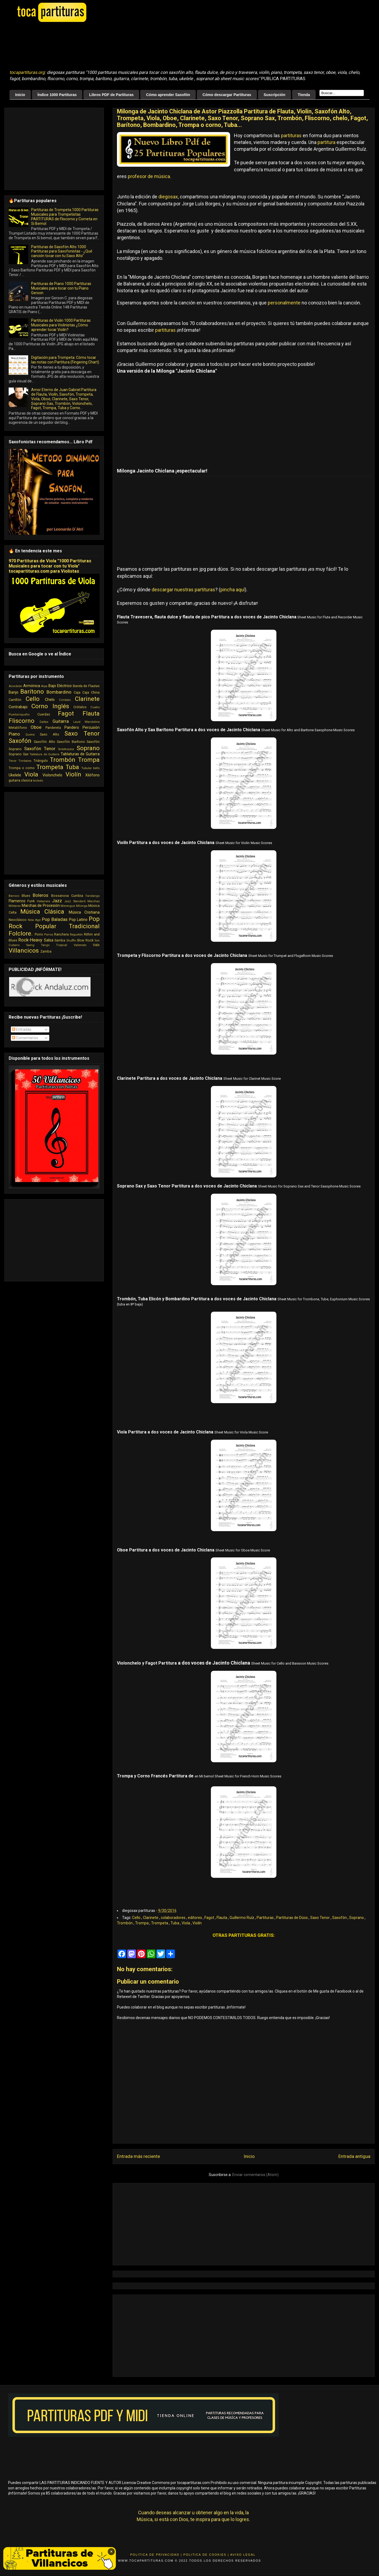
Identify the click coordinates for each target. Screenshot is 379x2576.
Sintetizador (66, 749)
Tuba (175, 1923)
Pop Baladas (54, 919)
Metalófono (18, 728)
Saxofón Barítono (71, 742)
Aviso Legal (243, 2554)
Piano (14, 734)
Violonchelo (52, 775)
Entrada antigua (354, 2156)
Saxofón (340, 1917)
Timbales (24, 761)
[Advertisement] (144, 46)
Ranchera (61, 934)
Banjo (13, 692)
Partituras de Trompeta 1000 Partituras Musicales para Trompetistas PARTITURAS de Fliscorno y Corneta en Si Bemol (65, 216)
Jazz (57, 900)
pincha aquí (232, 589)
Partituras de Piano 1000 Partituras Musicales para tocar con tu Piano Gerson (61, 288)
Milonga (81, 906)
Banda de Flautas (86, 686)
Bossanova (60, 896)
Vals (96, 945)
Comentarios (25, 1038)
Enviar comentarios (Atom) (255, 2175)
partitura (326, 142)
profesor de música (149, 176)
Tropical (61, 945)
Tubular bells (90, 768)
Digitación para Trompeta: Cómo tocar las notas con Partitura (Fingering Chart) (65, 359)
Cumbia (77, 896)
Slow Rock (85, 940)
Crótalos (80, 707)
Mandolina (92, 722)
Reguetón (76, 934)
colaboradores (173, 1917)
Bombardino (59, 692)
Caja (77, 692)
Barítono (32, 691)
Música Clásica (42, 911)
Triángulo (41, 761)
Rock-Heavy (30, 940)
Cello (136, 1917)
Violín (197, 1923)
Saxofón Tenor (39, 748)
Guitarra (61, 721)
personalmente (284, 303)
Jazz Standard (74, 901)
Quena (30, 734)
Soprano (357, 1917)
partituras (291, 135)
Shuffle (71, 940)
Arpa (44, 686)
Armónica (31, 686)
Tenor (13, 761)
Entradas (21, 1029)
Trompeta (160, 1923)
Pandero (71, 727)
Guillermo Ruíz (242, 1917)
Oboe (36, 727)
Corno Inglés (50, 706)
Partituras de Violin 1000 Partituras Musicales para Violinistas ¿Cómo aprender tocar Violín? (61, 325)
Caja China (91, 692)
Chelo (50, 699)
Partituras (266, 1917)
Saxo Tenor (320, 1917)
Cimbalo (65, 700)
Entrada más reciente (138, 2156)
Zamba (45, 951)
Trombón (125, 1923)
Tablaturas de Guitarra (80, 754)
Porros (48, 934)
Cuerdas (43, 714)
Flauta (222, 1917)
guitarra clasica (20, 780)
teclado (38, 780)
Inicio (20, 95)
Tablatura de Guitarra (44, 754)
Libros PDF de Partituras (111, 95)
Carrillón (15, 700)
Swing (30, 945)
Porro (39, 934)
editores (195, 1917)
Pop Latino (78, 919)
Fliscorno (21, 720)
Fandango (93, 896)
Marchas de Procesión (41, 905)
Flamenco (17, 901)
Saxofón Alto (44, 742)
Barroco (14, 896)
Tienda (304, 95)
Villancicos (24, 950)
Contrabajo (18, 707)
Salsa (48, 940)
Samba (59, 940)
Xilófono (92, 775)
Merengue (68, 906)
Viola (186, 1923)
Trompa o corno (22, 768)
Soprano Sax (18, 754)
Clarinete (151, 1917)
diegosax (168, 196)
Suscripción (274, 95)
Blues (26, 896)
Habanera (43, 901)
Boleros (40, 895)
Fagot (209, 1917)
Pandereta (53, 728)
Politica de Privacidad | (156, 2554)
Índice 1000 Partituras (57, 95)
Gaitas (44, 722)
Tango (45, 945)
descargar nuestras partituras (183, 589)
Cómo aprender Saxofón (168, 95)
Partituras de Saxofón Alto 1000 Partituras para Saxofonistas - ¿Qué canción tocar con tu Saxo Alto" (61, 251)
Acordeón (15, 686)
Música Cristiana (84, 912)
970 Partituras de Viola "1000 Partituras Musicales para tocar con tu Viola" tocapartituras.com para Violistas (50, 566)
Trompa (142, 1923)
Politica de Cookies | (206, 2554)
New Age (34, 920)
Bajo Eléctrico (60, 686)
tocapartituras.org (27, 72)
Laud (76, 722)
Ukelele (15, 775)
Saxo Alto (49, 734)
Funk (31, 901)
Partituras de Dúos (292, 1917)
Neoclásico (18, 920)
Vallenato (80, 945)
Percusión (91, 727)
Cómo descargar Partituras (226, 95)
